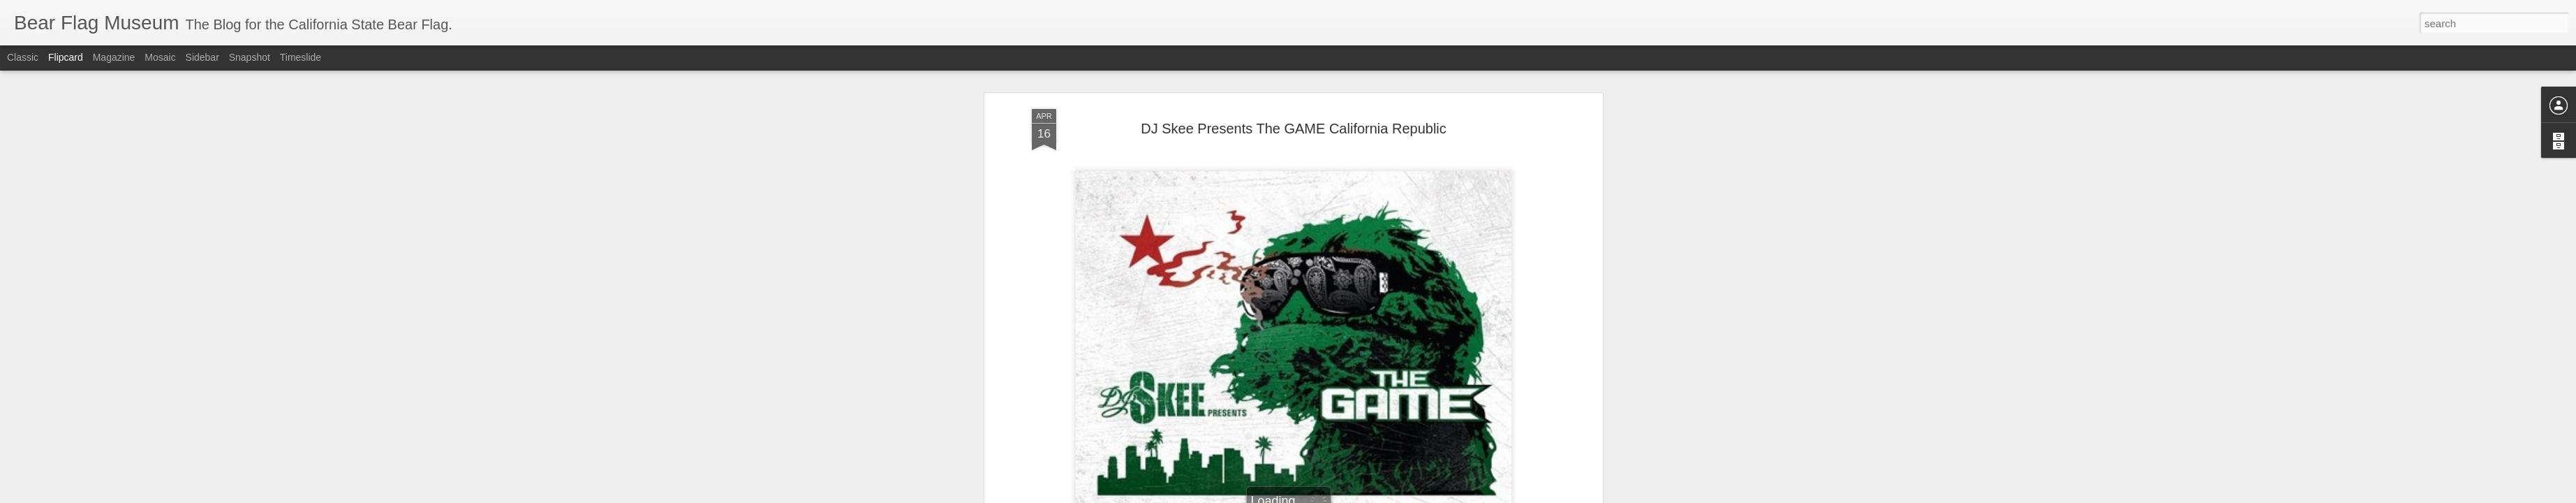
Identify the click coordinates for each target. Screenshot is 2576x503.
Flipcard (65, 57)
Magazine (114, 57)
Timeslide (300, 57)
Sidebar (202, 57)
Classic (22, 57)
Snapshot (249, 57)
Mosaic (160, 57)
